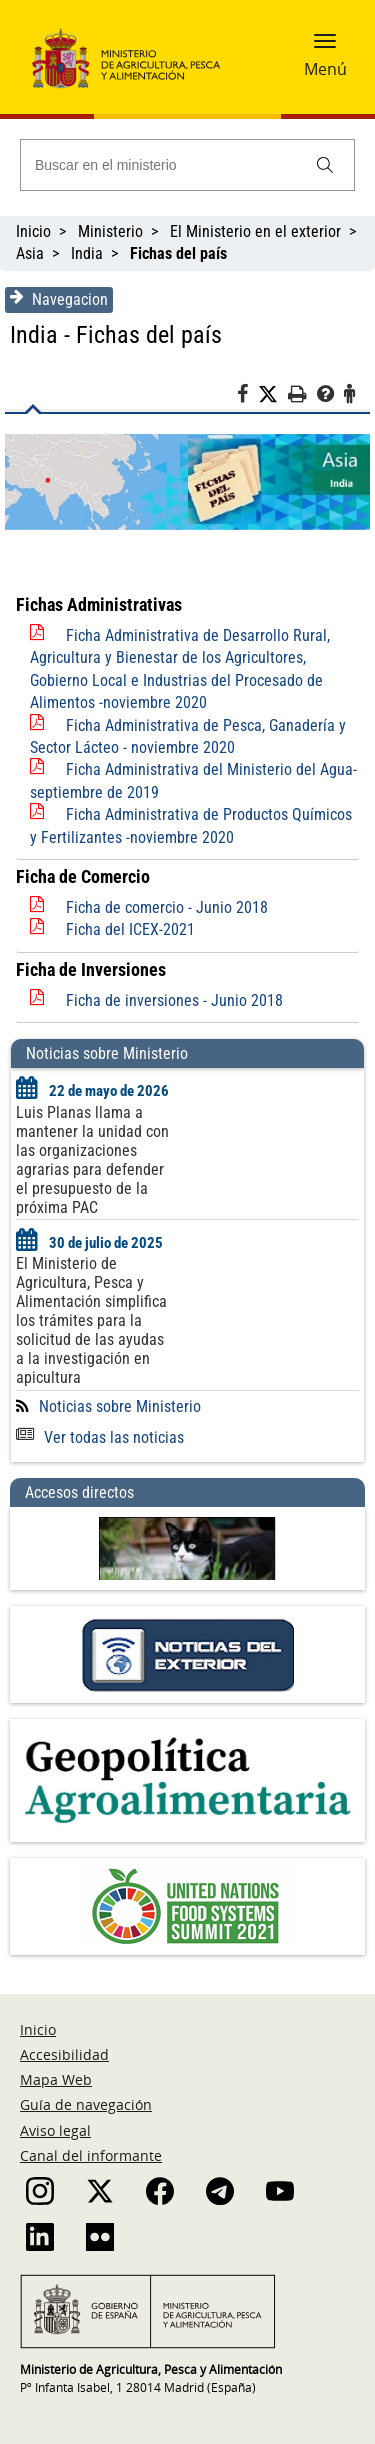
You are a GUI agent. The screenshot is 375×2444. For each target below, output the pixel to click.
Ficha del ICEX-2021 (130, 929)
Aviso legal (55, 2130)
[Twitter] (273, 395)
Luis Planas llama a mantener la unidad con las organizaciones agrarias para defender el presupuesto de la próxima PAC (92, 1160)
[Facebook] (247, 397)
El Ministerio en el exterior (255, 231)
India (87, 253)
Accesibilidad (64, 2054)
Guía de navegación (86, 2104)
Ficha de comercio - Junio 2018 (167, 907)
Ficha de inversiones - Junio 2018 (174, 1000)
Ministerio (110, 231)
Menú (325, 69)
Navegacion (59, 299)
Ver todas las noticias (100, 1437)
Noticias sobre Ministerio (120, 1406)
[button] (325, 47)
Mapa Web (56, 2079)
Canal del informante (91, 2155)
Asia (30, 253)
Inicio (33, 231)
